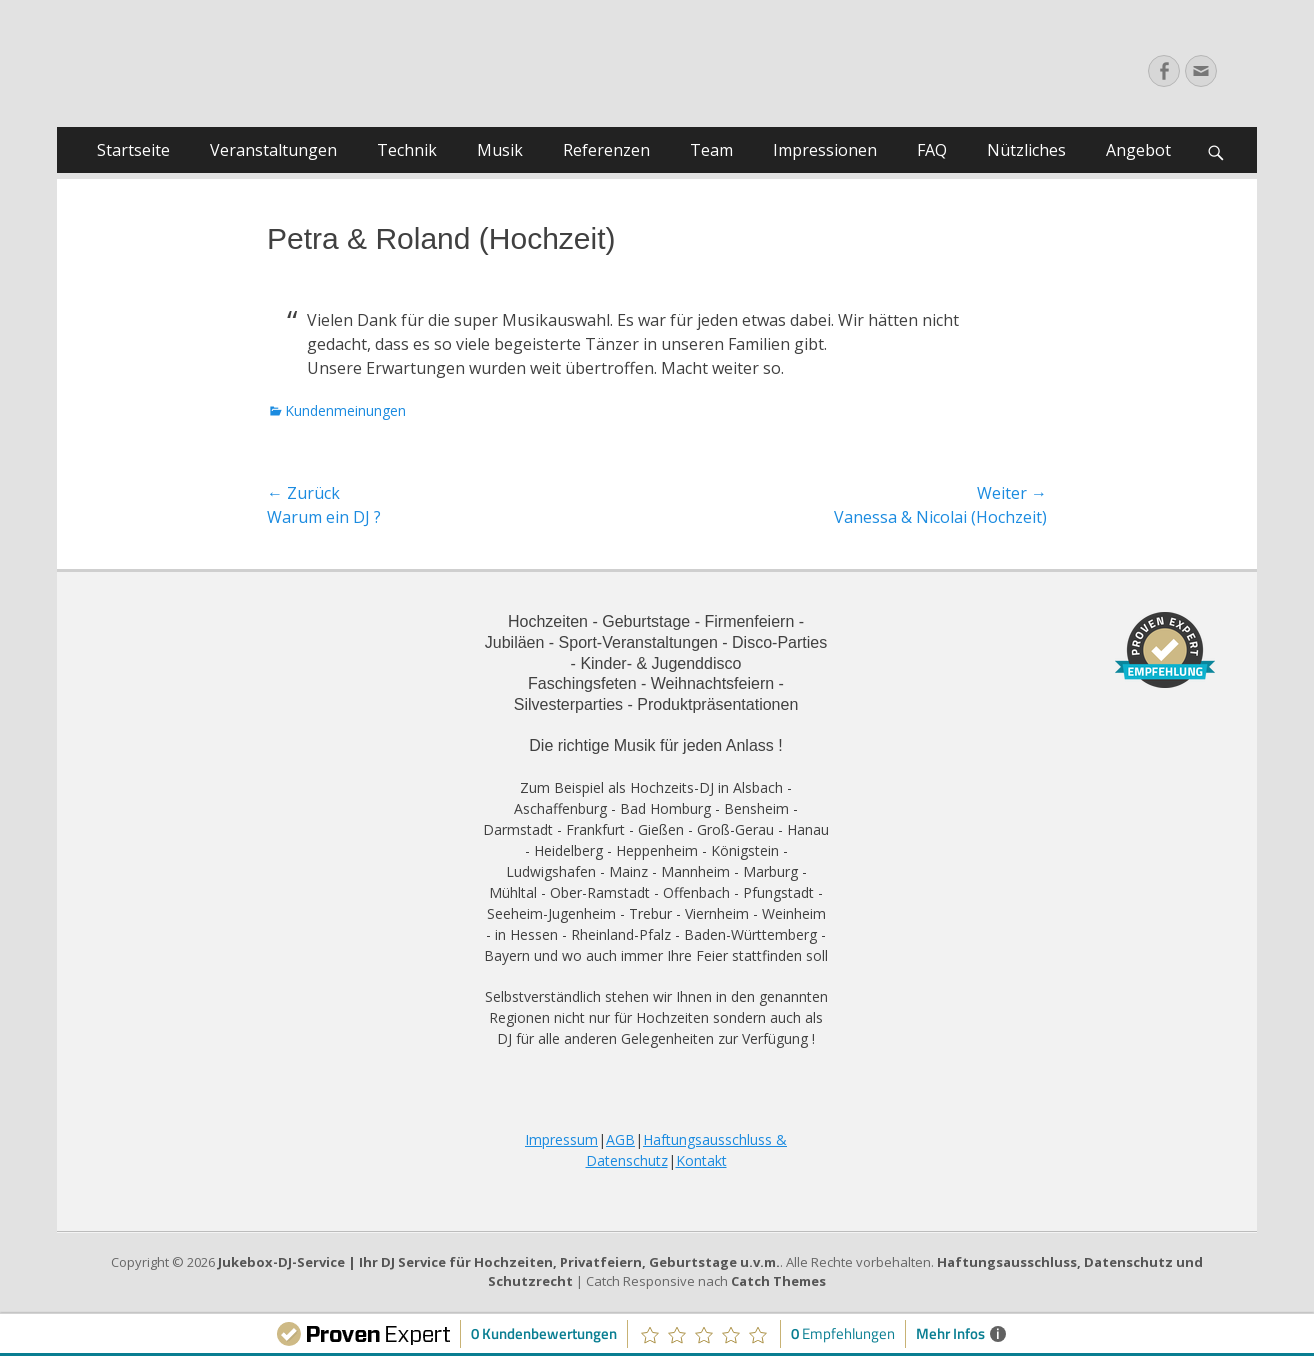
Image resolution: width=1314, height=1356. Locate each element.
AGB (620, 1139)
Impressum (561, 1139)
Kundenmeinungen (345, 410)
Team (711, 150)
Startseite (133, 150)
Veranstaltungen (273, 150)
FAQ (932, 150)
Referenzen (606, 150)
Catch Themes (778, 1281)
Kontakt (701, 1160)
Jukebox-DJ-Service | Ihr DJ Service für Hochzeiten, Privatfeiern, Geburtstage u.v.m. (499, 1262)
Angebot (1138, 150)
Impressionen (825, 150)
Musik (500, 150)
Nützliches (1026, 150)
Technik (407, 150)
